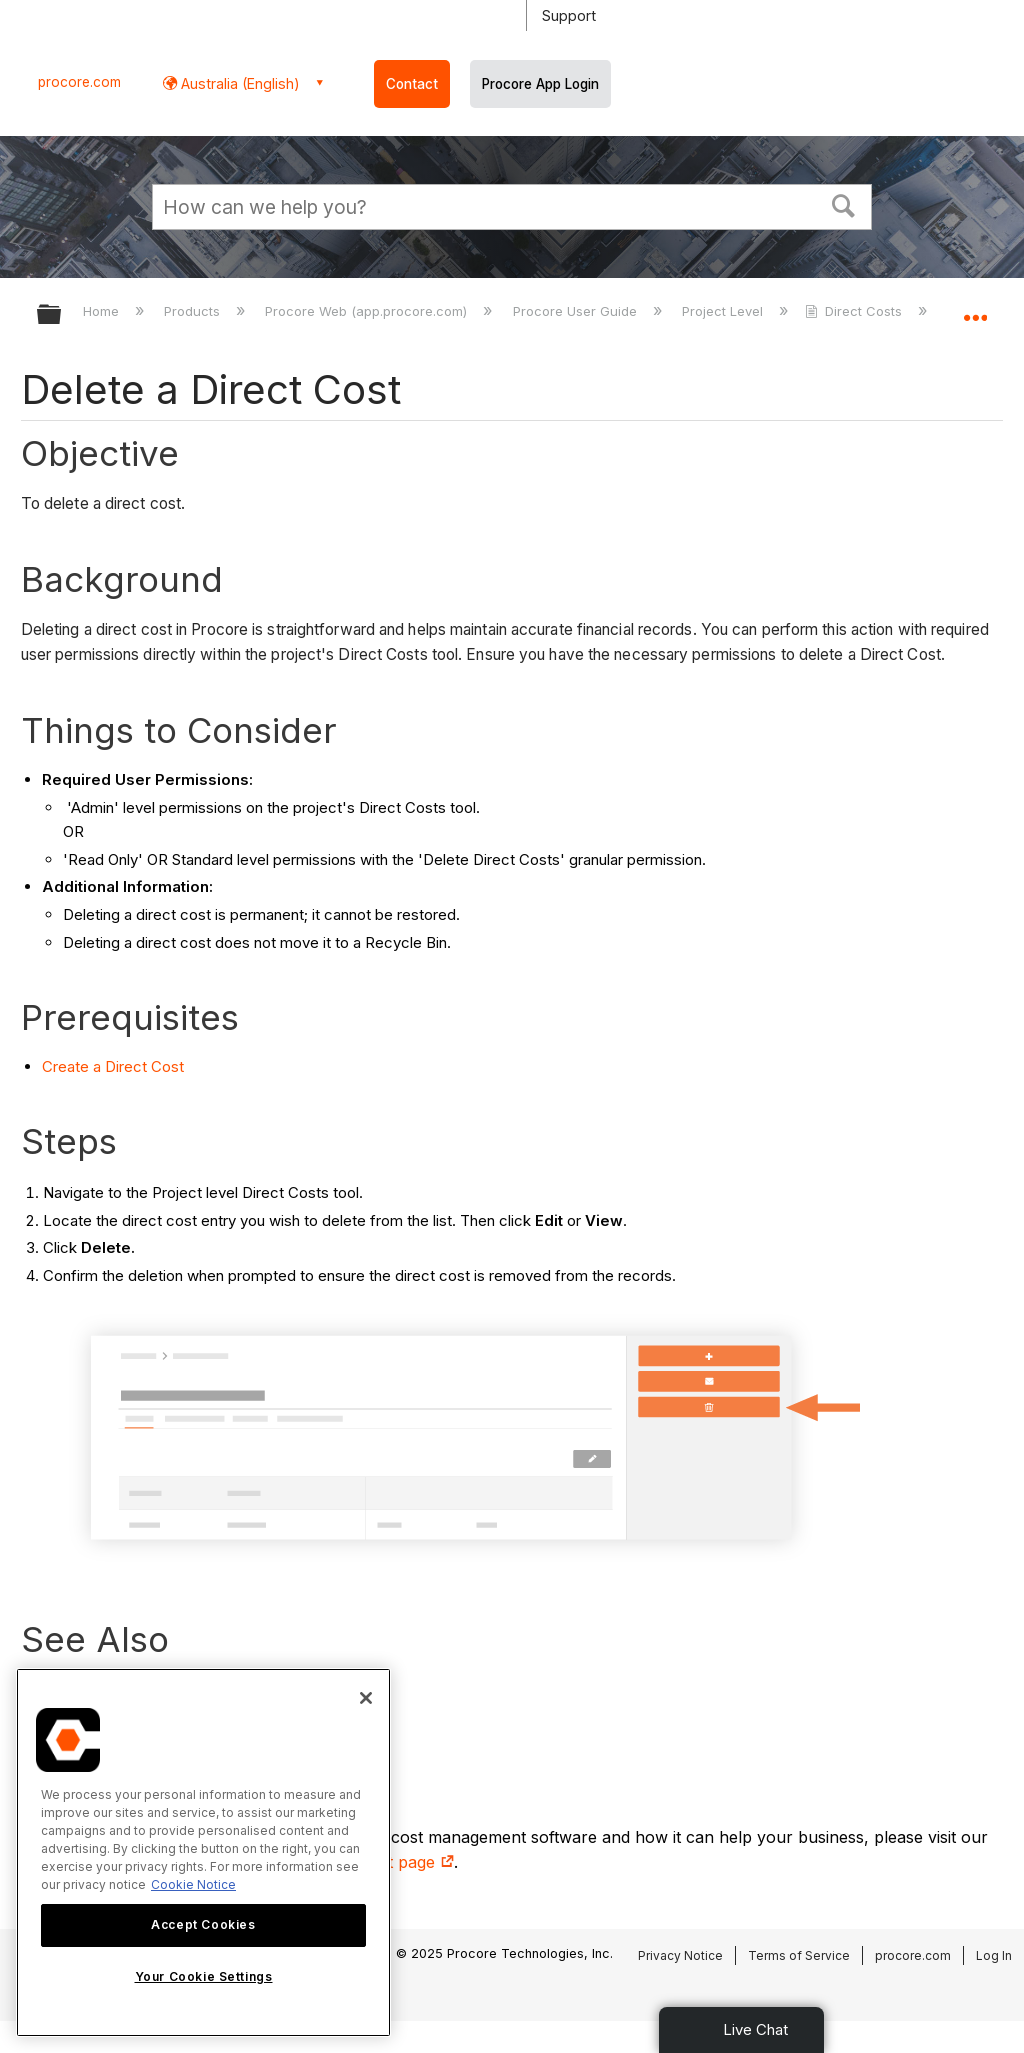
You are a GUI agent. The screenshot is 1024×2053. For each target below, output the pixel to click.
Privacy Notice (680, 1955)
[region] (203, 1852)
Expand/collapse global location (975, 308)
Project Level (724, 311)
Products (194, 311)
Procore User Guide (577, 311)
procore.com (79, 82)
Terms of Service (799, 1955)
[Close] (366, 1698)
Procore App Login (540, 84)
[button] (844, 204)
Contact (412, 84)
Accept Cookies (203, 1924)
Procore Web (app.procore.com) (368, 311)
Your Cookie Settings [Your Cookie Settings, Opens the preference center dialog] (204, 1976)
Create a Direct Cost (113, 1066)
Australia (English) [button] (238, 83)
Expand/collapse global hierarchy (62, 315)
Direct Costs (855, 311)
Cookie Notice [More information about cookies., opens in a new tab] (193, 1884)
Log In (994, 1955)
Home (103, 311)
